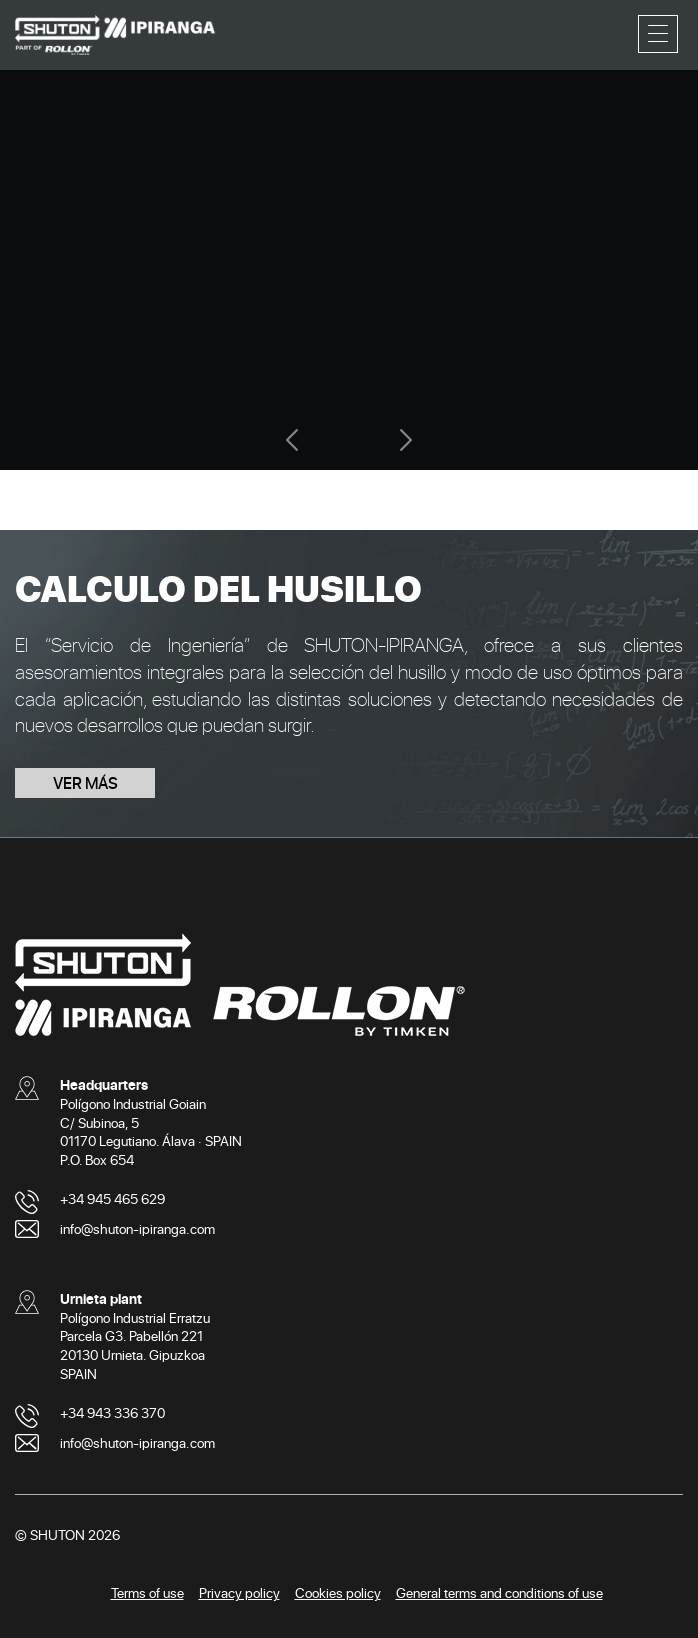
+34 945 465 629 (112, 1198)
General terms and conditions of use (499, 1592)
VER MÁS (85, 782)
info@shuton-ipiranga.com (137, 1228)
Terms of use (147, 1592)
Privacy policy (239, 1592)
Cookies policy (338, 1592)
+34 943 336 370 (112, 1412)
